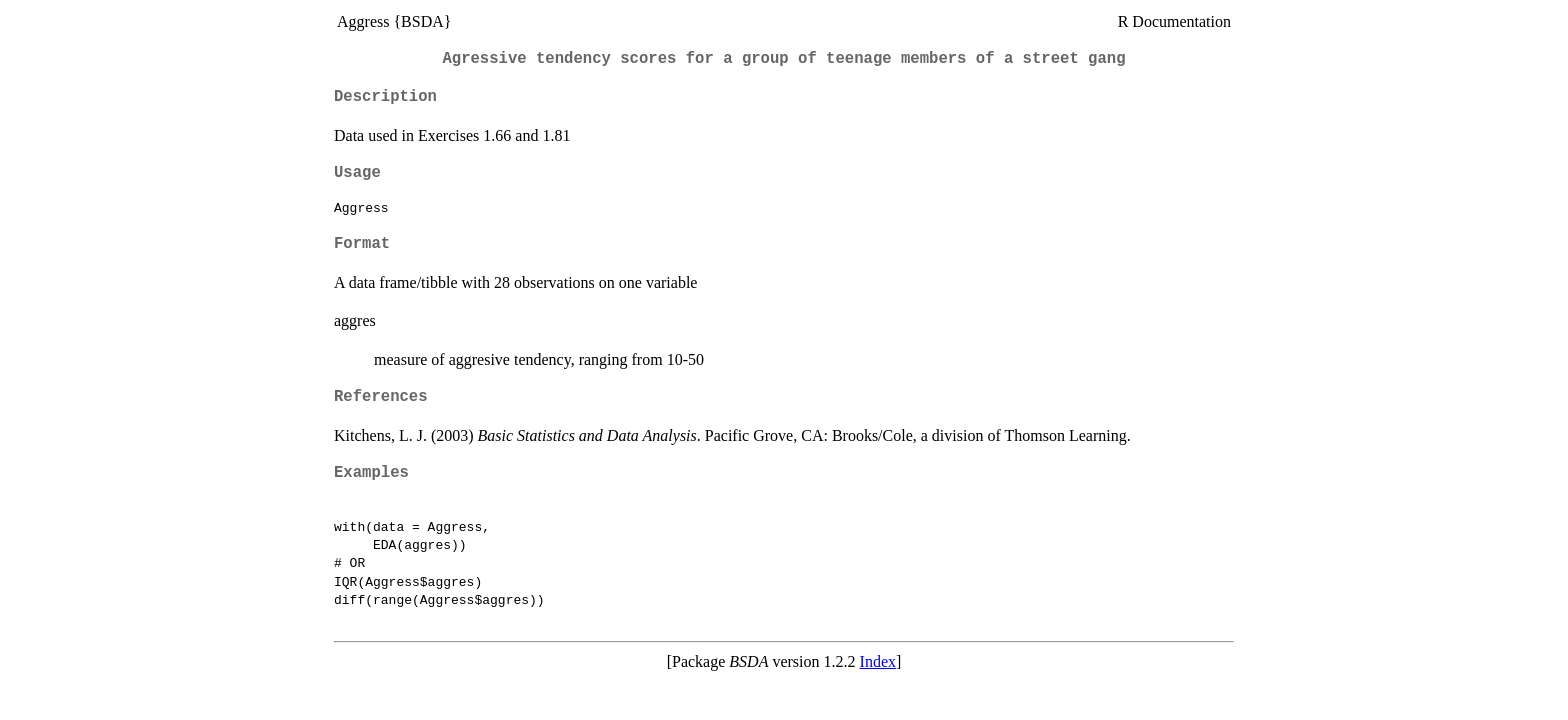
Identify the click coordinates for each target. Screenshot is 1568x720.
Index (878, 661)
